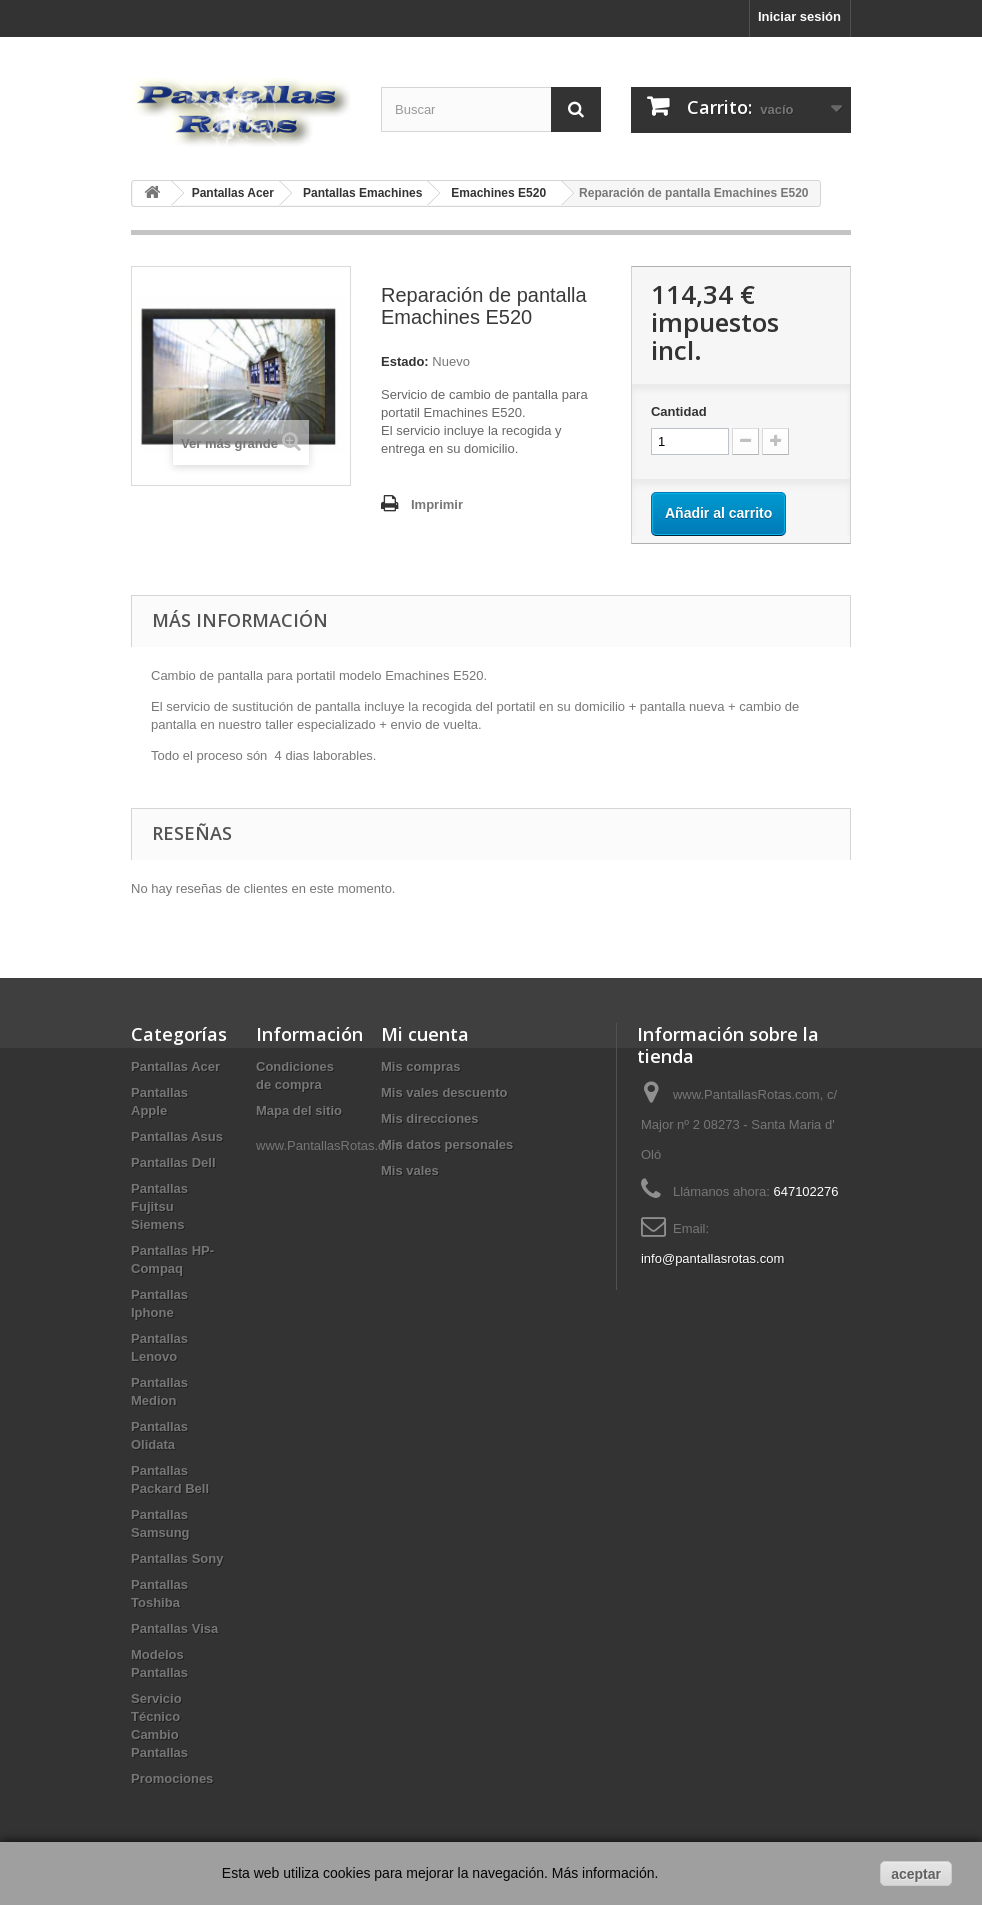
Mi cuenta (425, 1034)
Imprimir (437, 504)
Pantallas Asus (177, 1136)
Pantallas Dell (173, 1162)
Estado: (405, 361)
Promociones (172, 1778)
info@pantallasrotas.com (712, 1258)
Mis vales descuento (444, 1092)
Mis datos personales (447, 1144)
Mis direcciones (430, 1118)
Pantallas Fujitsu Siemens (159, 1206)
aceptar (916, 1874)
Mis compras (420, 1066)
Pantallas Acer (175, 1066)
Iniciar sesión (799, 16)
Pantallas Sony (177, 1558)
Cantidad (679, 411)
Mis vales (410, 1170)
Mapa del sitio (299, 1110)
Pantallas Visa (174, 1628)
